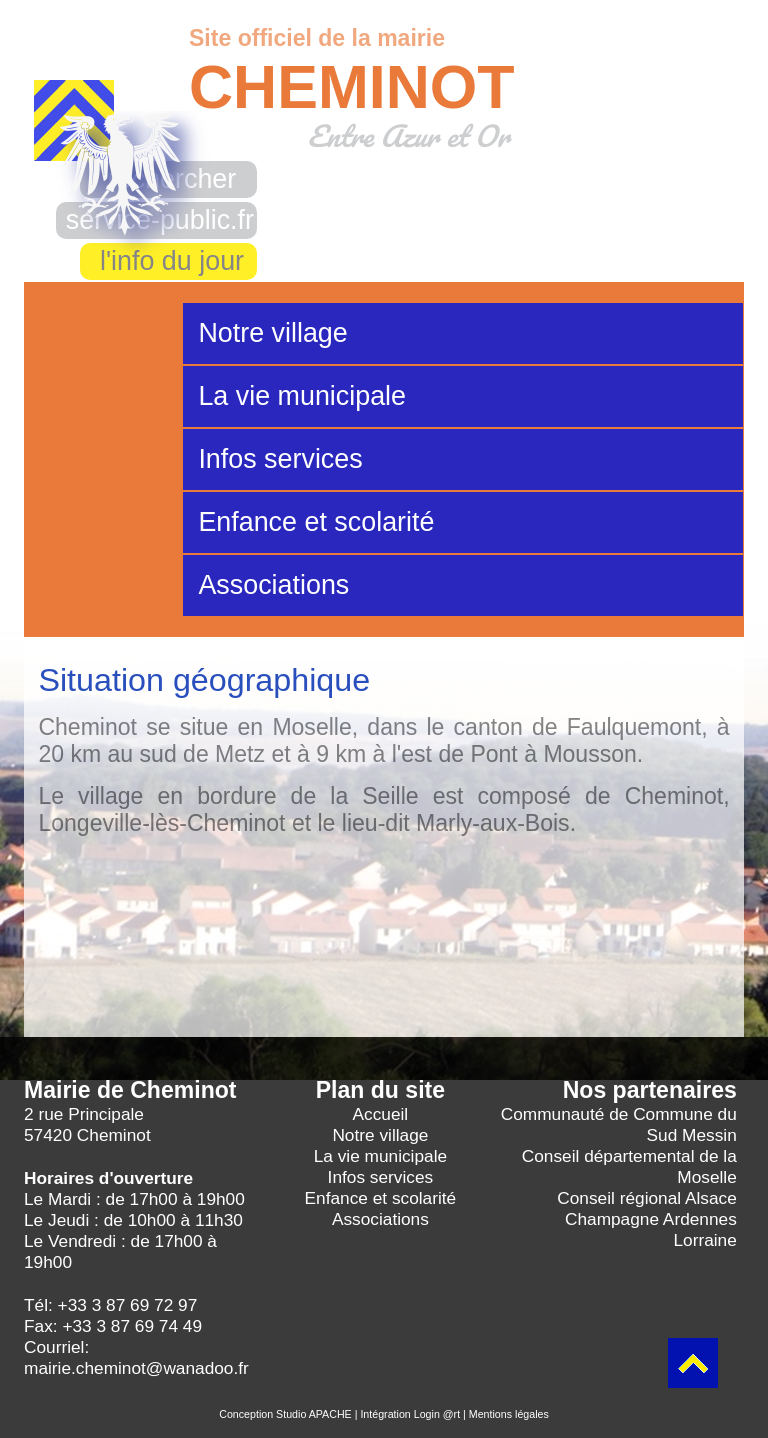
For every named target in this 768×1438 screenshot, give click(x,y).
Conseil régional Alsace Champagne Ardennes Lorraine (646, 1219)
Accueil (381, 1114)
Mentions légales (509, 1414)
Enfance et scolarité (316, 522)
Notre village (272, 333)
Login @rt (437, 1414)
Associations (273, 585)
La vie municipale (302, 396)
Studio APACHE (314, 1414)
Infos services (280, 459)
